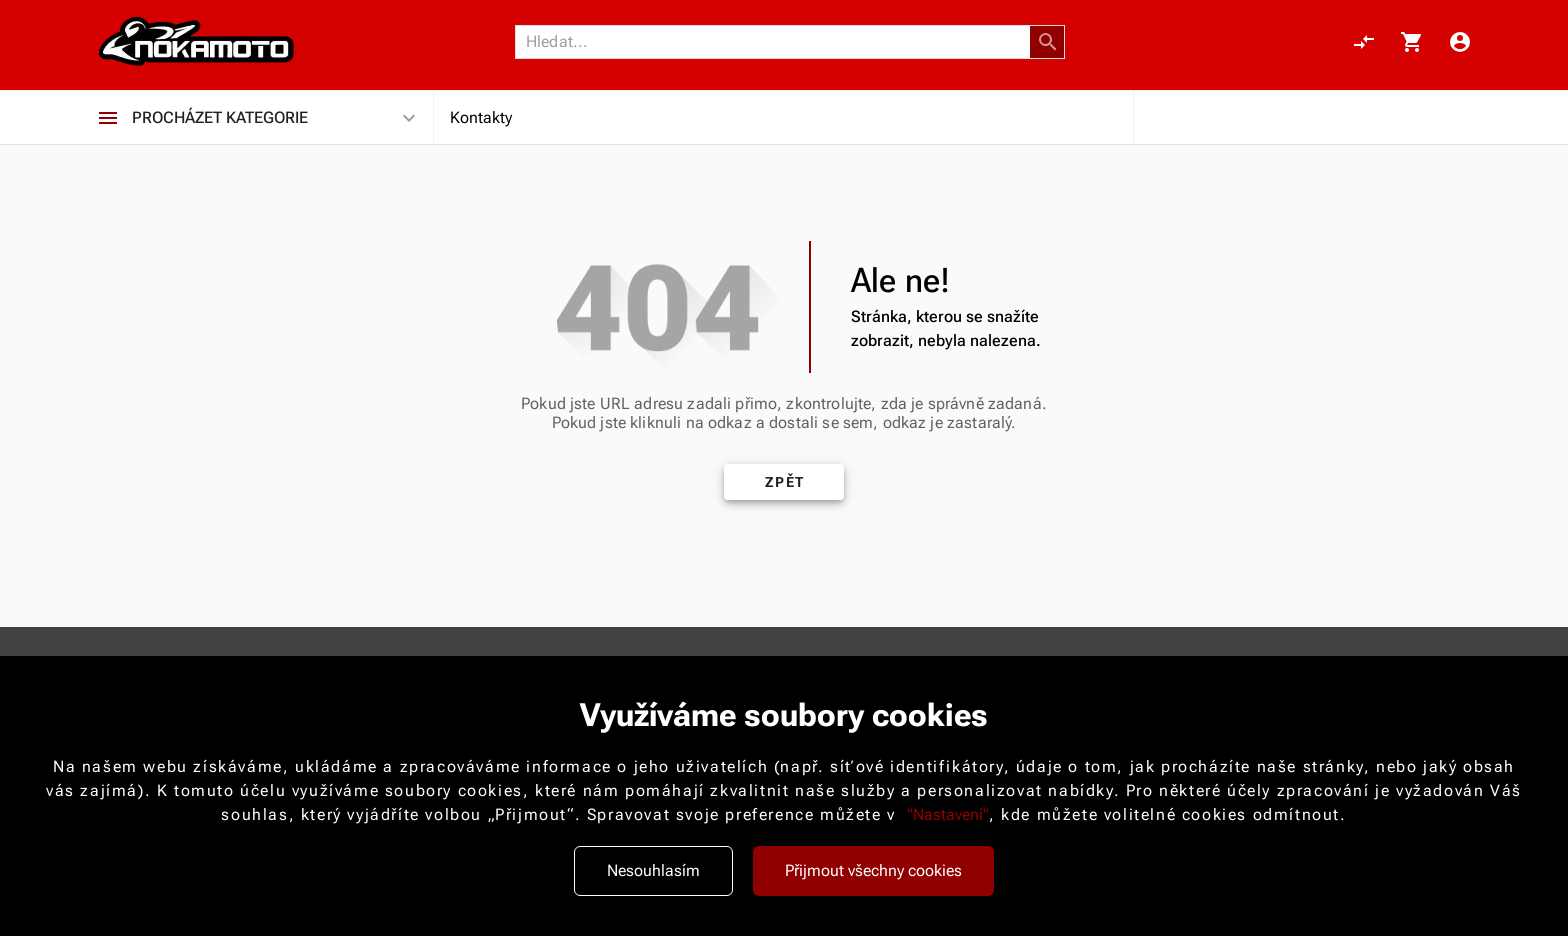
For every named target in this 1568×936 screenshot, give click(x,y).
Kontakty (481, 117)
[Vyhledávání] (778, 42)
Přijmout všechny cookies (873, 870)
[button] (1048, 42)
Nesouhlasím (653, 870)
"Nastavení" (948, 814)
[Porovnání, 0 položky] (1364, 42)
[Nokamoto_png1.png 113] (196, 42)
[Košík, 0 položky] (1412, 42)
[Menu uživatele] (1460, 42)
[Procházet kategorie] (108, 118)
